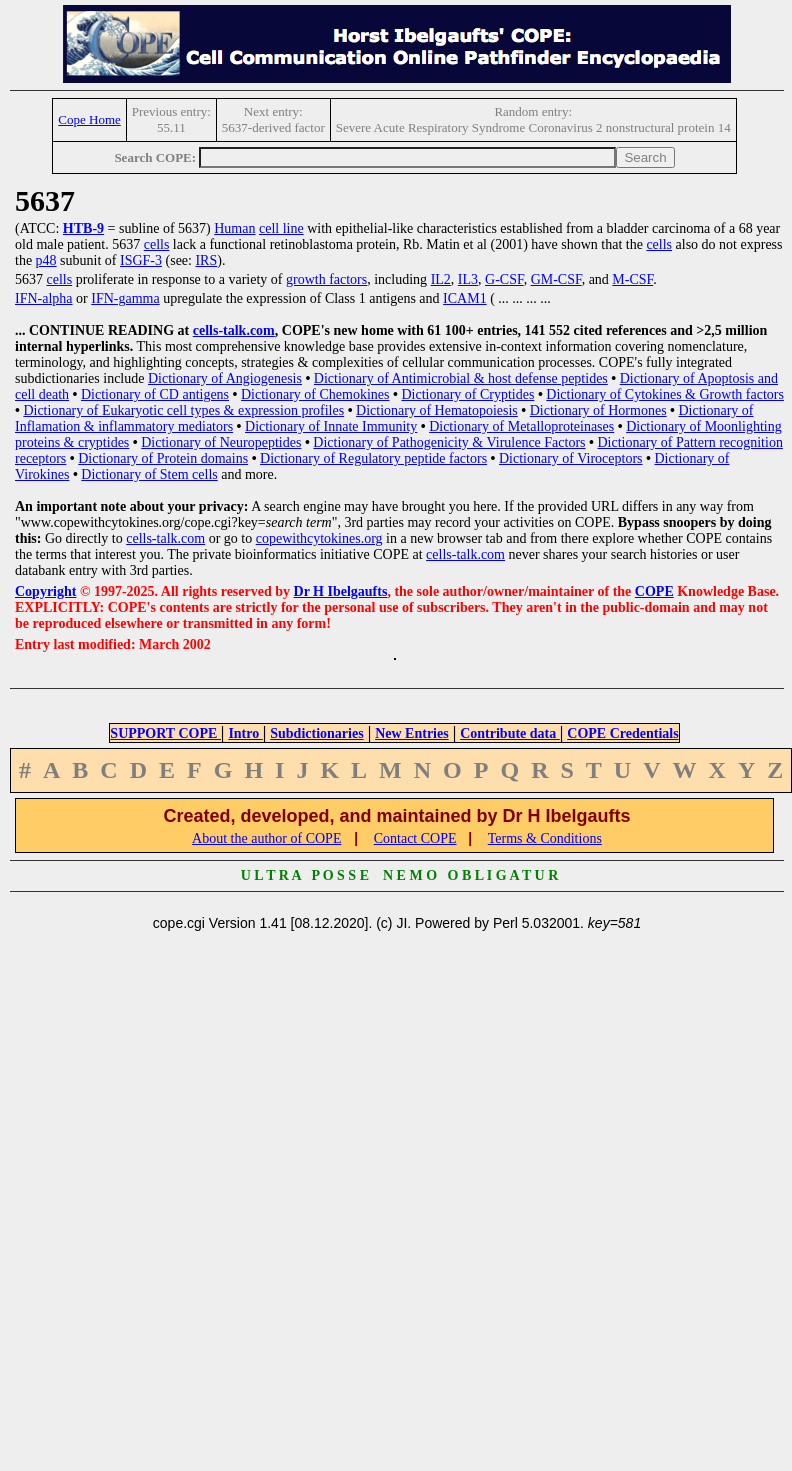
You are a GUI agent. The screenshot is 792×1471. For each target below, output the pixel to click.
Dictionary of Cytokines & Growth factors (665, 394)
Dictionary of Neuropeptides (221, 442)
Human (234, 228)
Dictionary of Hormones (598, 410)
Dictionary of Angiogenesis (225, 378)
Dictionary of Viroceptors (571, 458)
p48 (46, 260)
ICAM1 (465, 298)
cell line (281, 228)
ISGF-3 (141, 260)
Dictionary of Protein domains (163, 458)
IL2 (441, 279)
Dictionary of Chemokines (315, 394)
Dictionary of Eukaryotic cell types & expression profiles (183, 410)
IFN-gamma (125, 298)
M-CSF (632, 279)
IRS (206, 260)
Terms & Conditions (545, 838)
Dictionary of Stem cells (149, 474)
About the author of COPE (266, 838)
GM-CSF (556, 279)
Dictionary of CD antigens (155, 394)
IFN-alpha (44, 298)
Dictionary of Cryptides (467, 394)
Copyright (45, 591)
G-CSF (504, 279)
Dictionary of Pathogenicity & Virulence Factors (449, 442)
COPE (654, 591)
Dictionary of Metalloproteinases (521, 426)
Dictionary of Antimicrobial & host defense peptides (461, 378)
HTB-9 (83, 228)
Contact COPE (415, 838)
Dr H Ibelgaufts (341, 591)
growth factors (326, 279)
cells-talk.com (234, 330)
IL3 (468, 279)
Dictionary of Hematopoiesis (437, 410)
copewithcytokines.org (319, 538)
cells (157, 244)
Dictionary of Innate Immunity (331, 426)
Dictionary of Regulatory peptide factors (373, 458)
